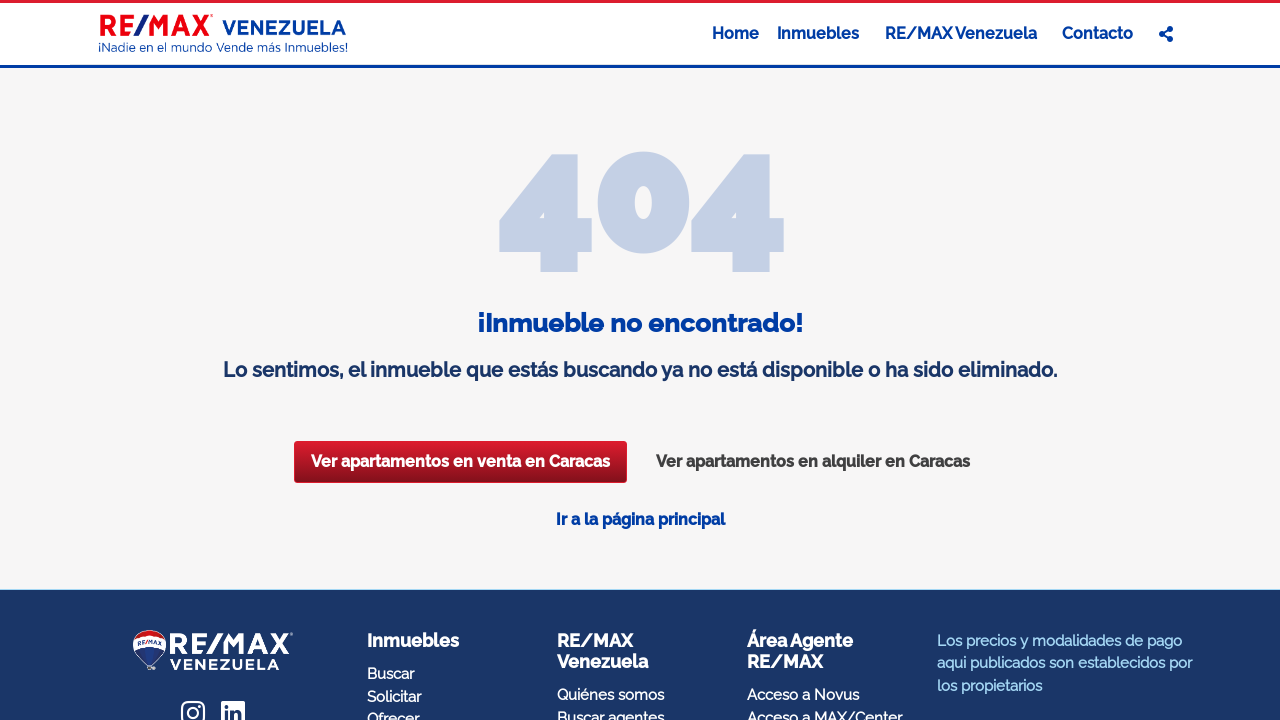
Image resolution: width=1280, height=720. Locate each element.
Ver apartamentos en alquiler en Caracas (813, 461)
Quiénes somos (610, 695)
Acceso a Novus (803, 695)
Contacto (1097, 33)
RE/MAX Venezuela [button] (963, 33)
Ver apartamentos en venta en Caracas (460, 461)
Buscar (390, 674)
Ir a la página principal (640, 519)
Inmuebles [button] (820, 33)
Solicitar (394, 697)
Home (735, 33)
